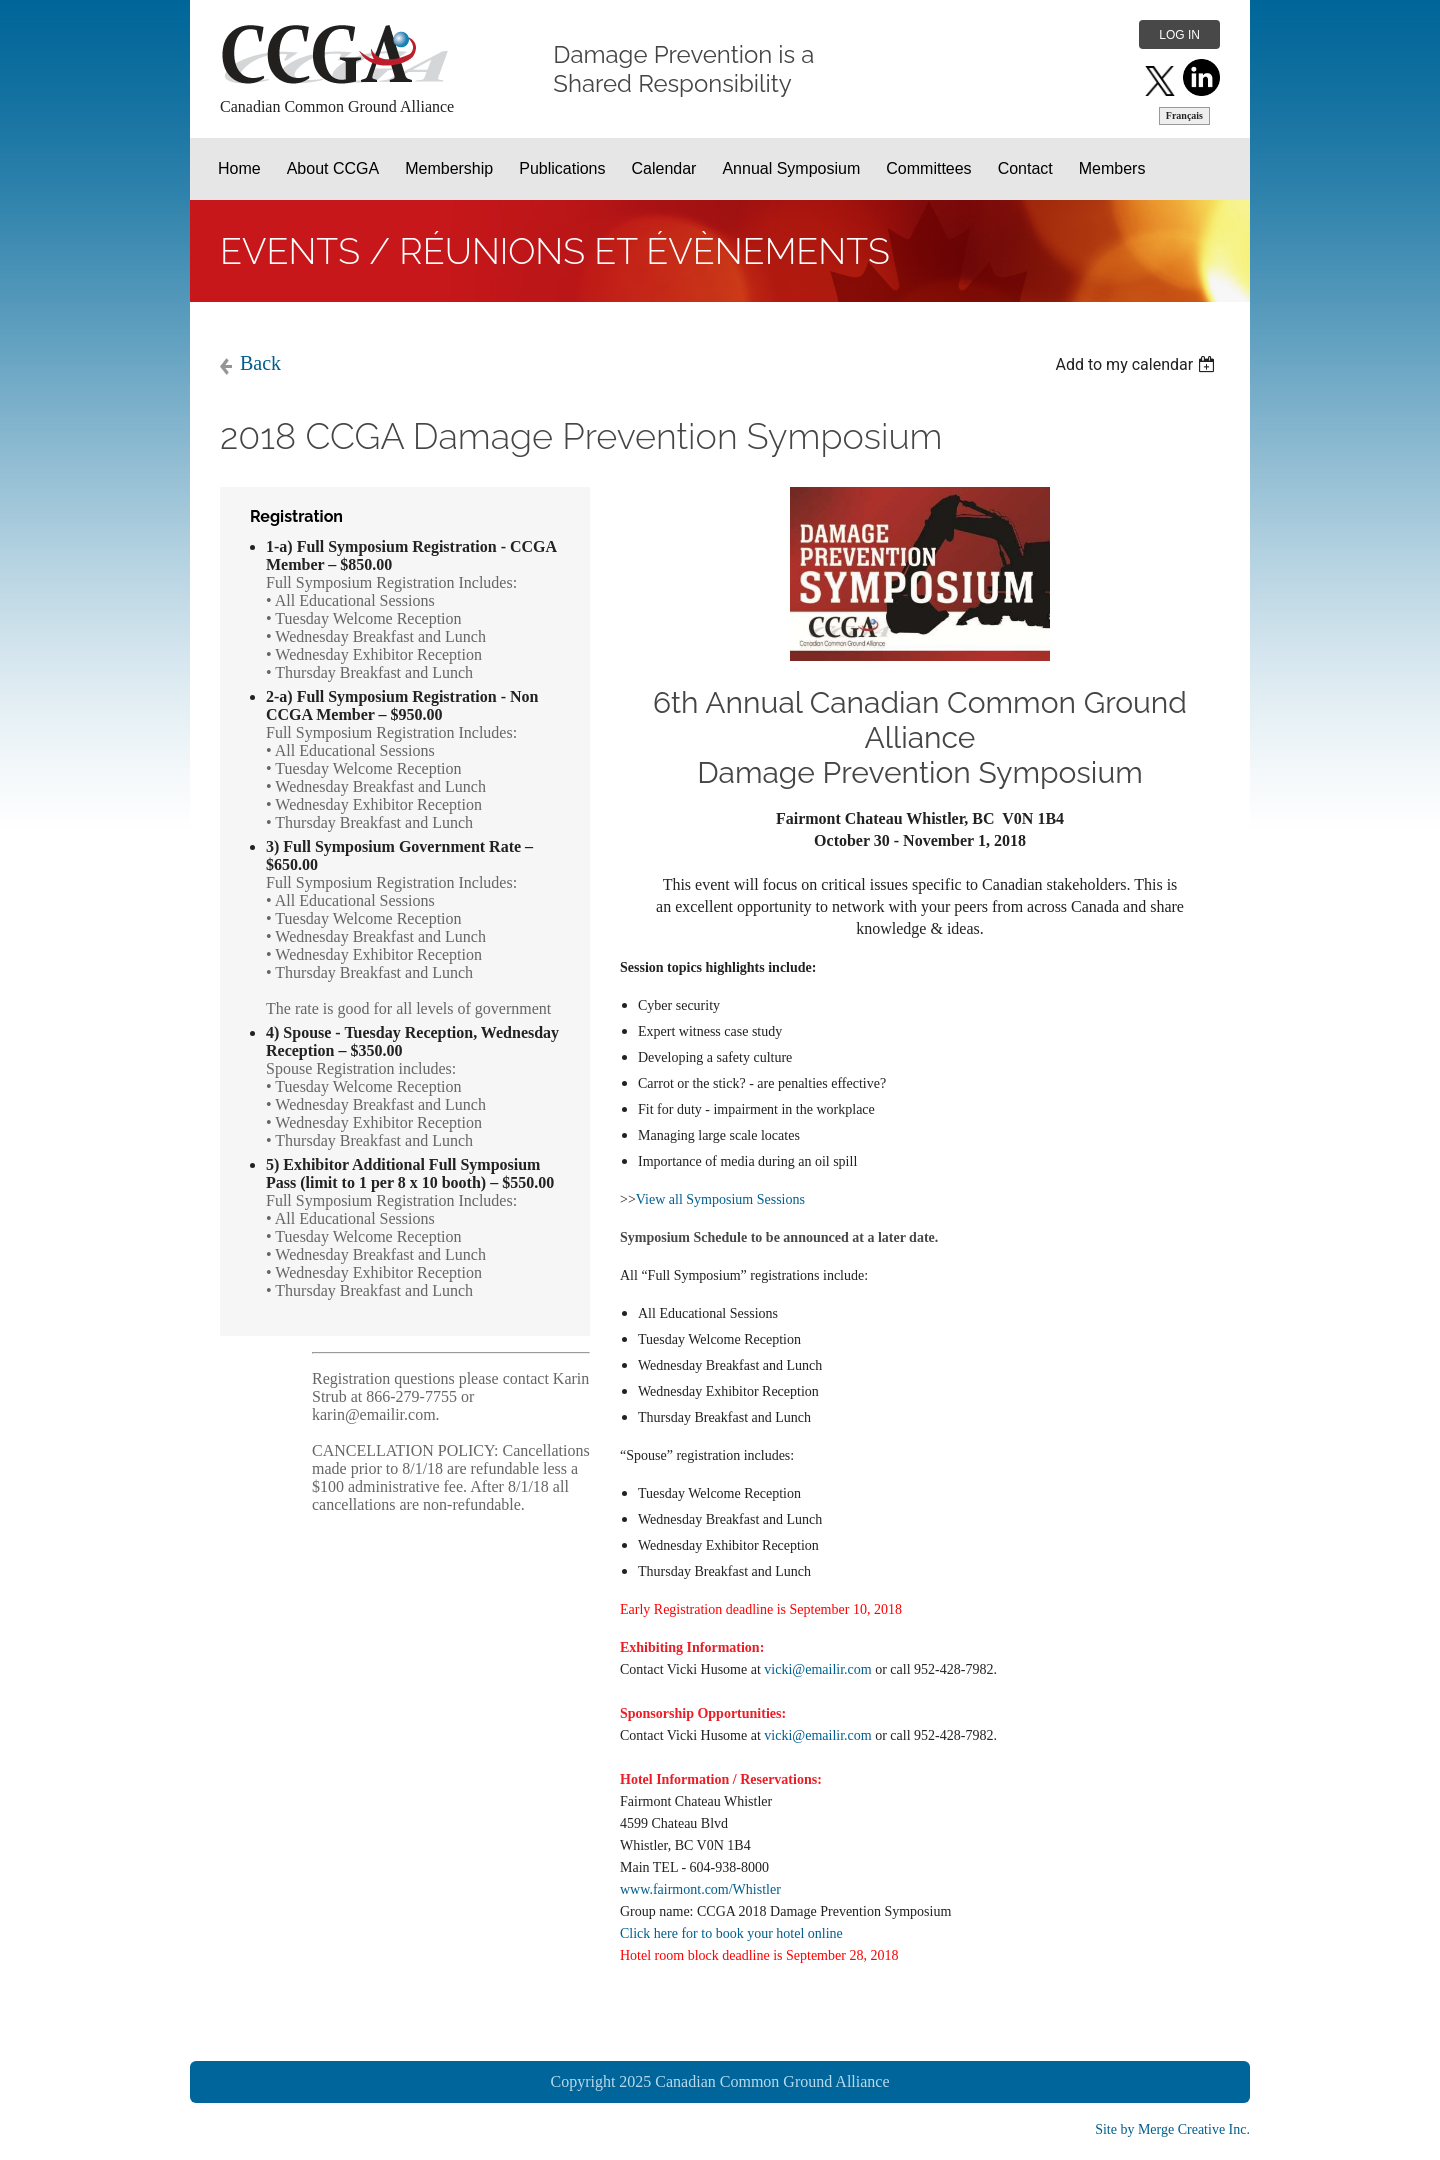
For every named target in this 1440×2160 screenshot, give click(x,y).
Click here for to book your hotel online (731, 1933)
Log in (1179, 35)
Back (260, 363)
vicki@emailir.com (817, 1669)
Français (1184, 115)
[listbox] (1137, 364)
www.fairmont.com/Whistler (700, 1889)
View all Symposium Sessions (720, 1199)
